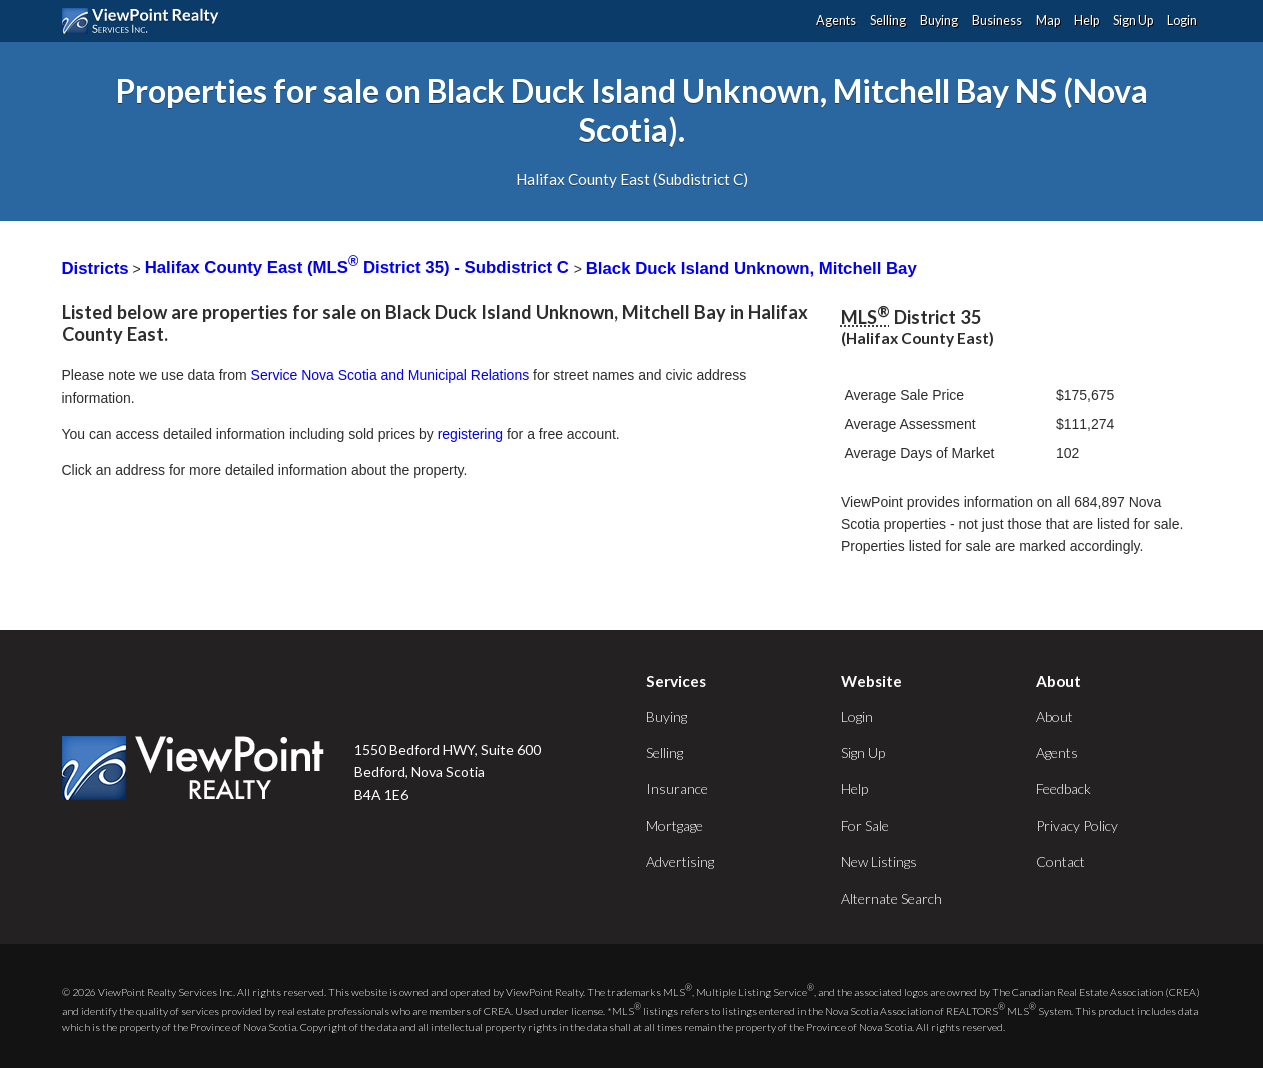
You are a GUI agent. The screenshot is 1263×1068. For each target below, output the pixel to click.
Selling (888, 20)
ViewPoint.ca (145, 21)
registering (470, 434)
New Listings (879, 861)
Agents (836, 20)
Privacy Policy (1077, 825)
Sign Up (1133, 20)
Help (1086, 20)
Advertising (680, 861)
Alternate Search (891, 898)
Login (1182, 20)
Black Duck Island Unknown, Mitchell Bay (751, 267)
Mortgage (674, 825)
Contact (1060, 861)
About (1054, 716)
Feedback (1063, 788)
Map (1048, 20)
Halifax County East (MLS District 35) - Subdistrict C (359, 267)
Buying (939, 20)
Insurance (677, 788)
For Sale (865, 825)
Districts (95, 267)
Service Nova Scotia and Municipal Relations (390, 375)
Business (997, 20)
